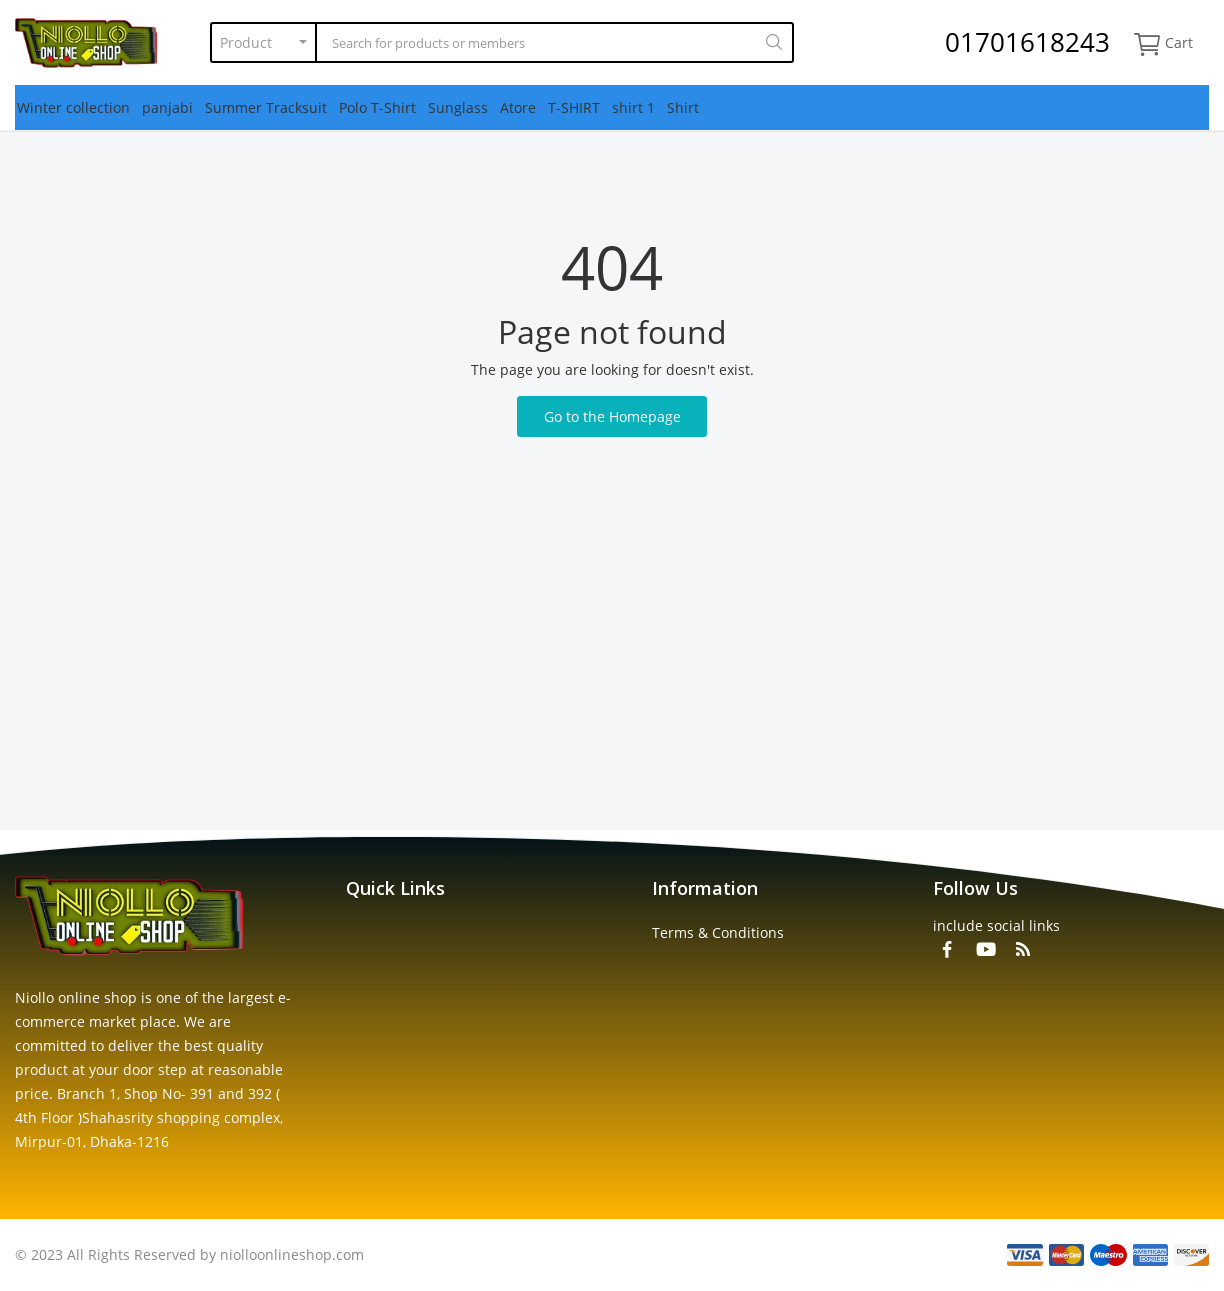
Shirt (683, 107)
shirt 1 (633, 107)
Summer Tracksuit (266, 107)
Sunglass (458, 107)
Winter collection (73, 107)
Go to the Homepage (612, 416)
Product (246, 42)
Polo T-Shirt (377, 107)
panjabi (167, 107)
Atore (518, 107)
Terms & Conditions (718, 932)
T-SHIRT (574, 107)
